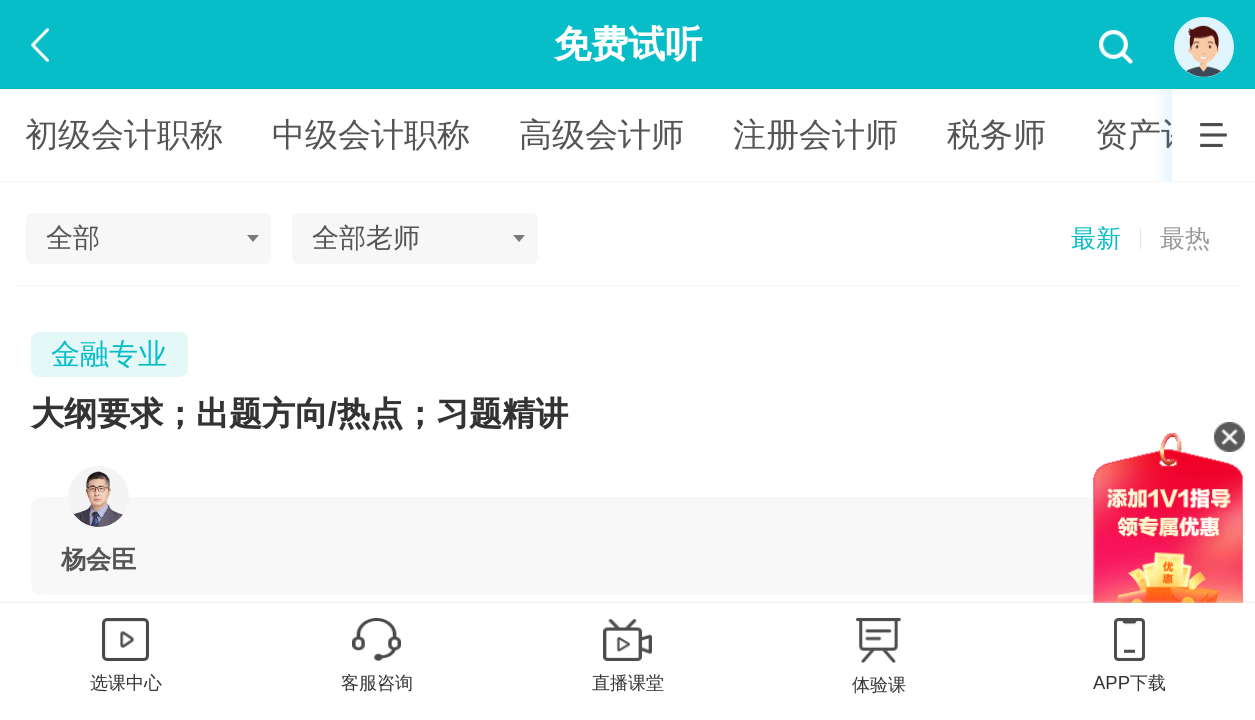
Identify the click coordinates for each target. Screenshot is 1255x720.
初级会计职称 (124, 134)
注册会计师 (815, 134)
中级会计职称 (371, 134)
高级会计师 (601, 134)
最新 (1096, 238)
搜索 (1116, 47)
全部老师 (366, 238)
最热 (1185, 238)
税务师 (996, 134)
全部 (73, 238)
